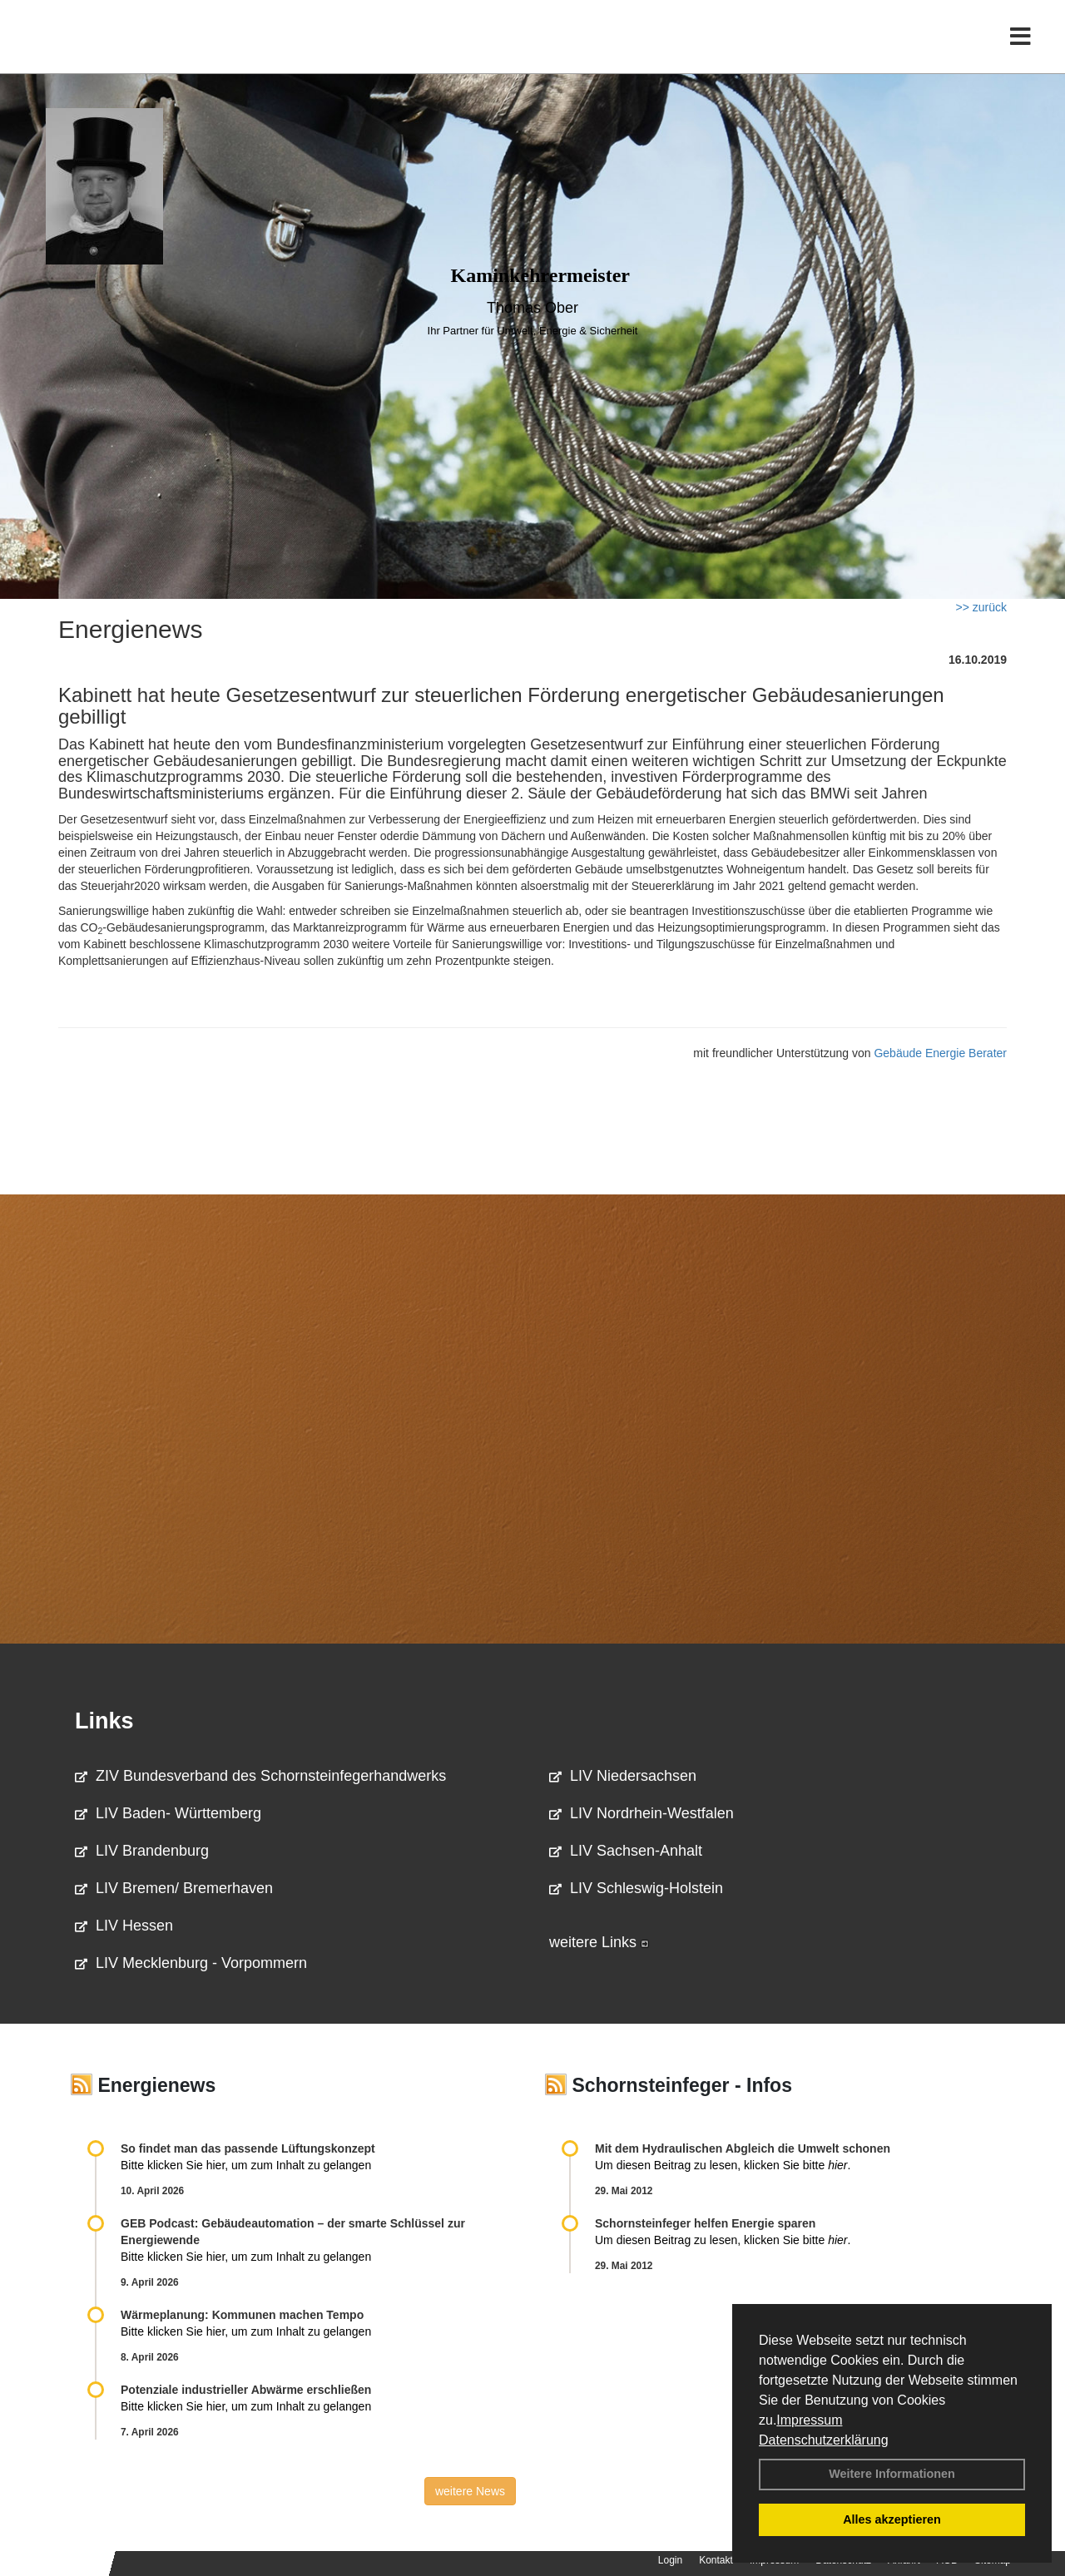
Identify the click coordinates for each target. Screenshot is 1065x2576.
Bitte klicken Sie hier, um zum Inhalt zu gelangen (246, 2165)
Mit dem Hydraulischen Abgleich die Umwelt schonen (742, 2148)
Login (670, 2560)
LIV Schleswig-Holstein (636, 1888)
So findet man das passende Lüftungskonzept (248, 2148)
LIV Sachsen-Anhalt (625, 1850)
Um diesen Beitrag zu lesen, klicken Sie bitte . (722, 2165)
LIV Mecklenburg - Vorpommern (191, 1963)
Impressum (809, 2420)
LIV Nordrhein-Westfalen (641, 1813)
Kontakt (716, 2560)
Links (104, 1720)
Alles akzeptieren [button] (892, 2519)
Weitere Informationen (892, 2473)
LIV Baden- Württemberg (168, 1813)
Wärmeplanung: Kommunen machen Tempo (242, 2314)
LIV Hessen (124, 1925)
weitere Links (599, 1942)
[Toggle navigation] (1020, 47)
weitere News (470, 2491)
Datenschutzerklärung (824, 2440)
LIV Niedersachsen (622, 1776)
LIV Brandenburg (142, 1850)
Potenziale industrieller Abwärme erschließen (246, 2389)
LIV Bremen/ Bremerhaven (174, 1888)
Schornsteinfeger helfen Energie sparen (705, 2223)
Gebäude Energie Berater (940, 1053)
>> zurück (981, 607)
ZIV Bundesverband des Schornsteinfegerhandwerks (260, 1776)
